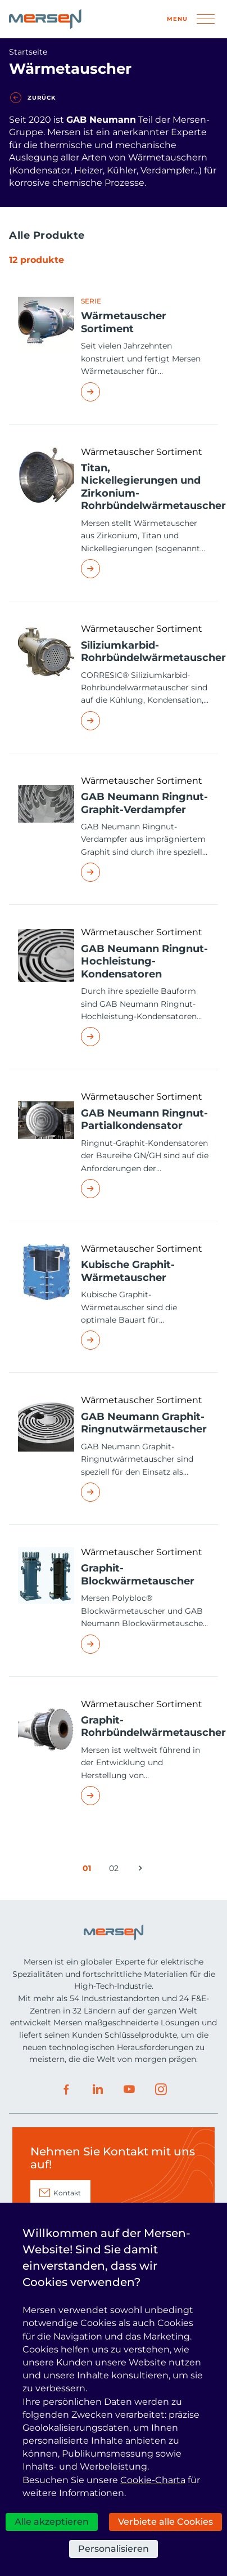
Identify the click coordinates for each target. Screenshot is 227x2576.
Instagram (160, 2089)
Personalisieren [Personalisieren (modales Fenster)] (113, 2548)
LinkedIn (98, 2089)
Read (145, 391)
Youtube (129, 2089)
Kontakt (67, 2193)
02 (116, 1870)
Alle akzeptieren (52, 2521)
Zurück (42, 98)
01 (89, 1870)
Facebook (66, 2089)
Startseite (28, 51)
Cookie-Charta (152, 2480)
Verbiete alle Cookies (165, 2521)
